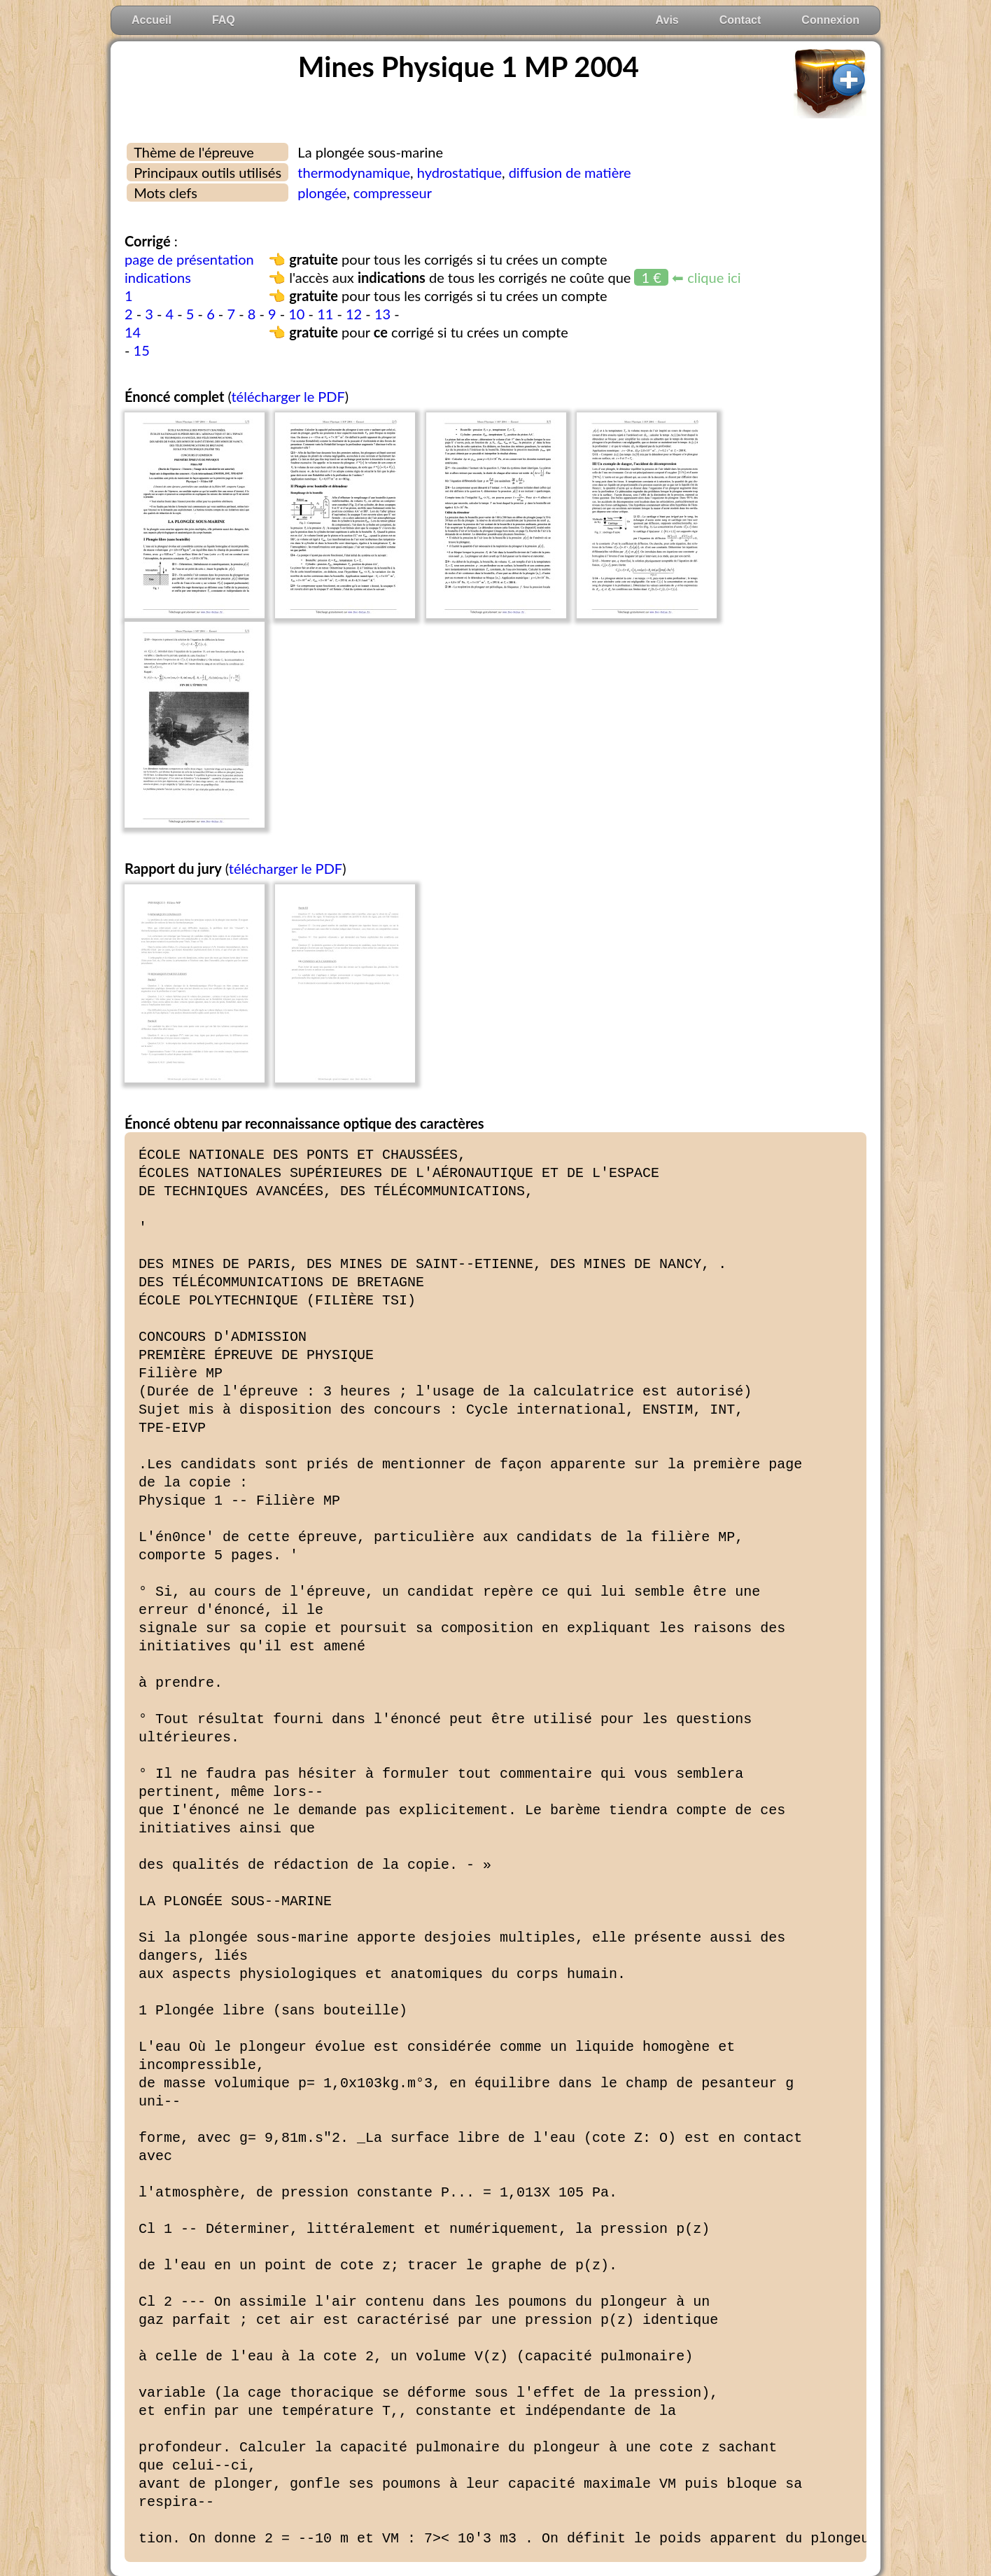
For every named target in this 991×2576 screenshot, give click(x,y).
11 (325, 313)
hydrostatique (459, 172)
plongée (321, 192)
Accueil (151, 20)
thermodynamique (353, 172)
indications (158, 277)
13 (382, 313)
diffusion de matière (570, 172)
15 (142, 350)
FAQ (223, 20)
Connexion (830, 20)
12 (354, 313)
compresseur (392, 192)
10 (296, 313)
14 (133, 331)
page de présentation (189, 259)
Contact (740, 20)
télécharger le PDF (287, 396)
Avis (667, 20)
